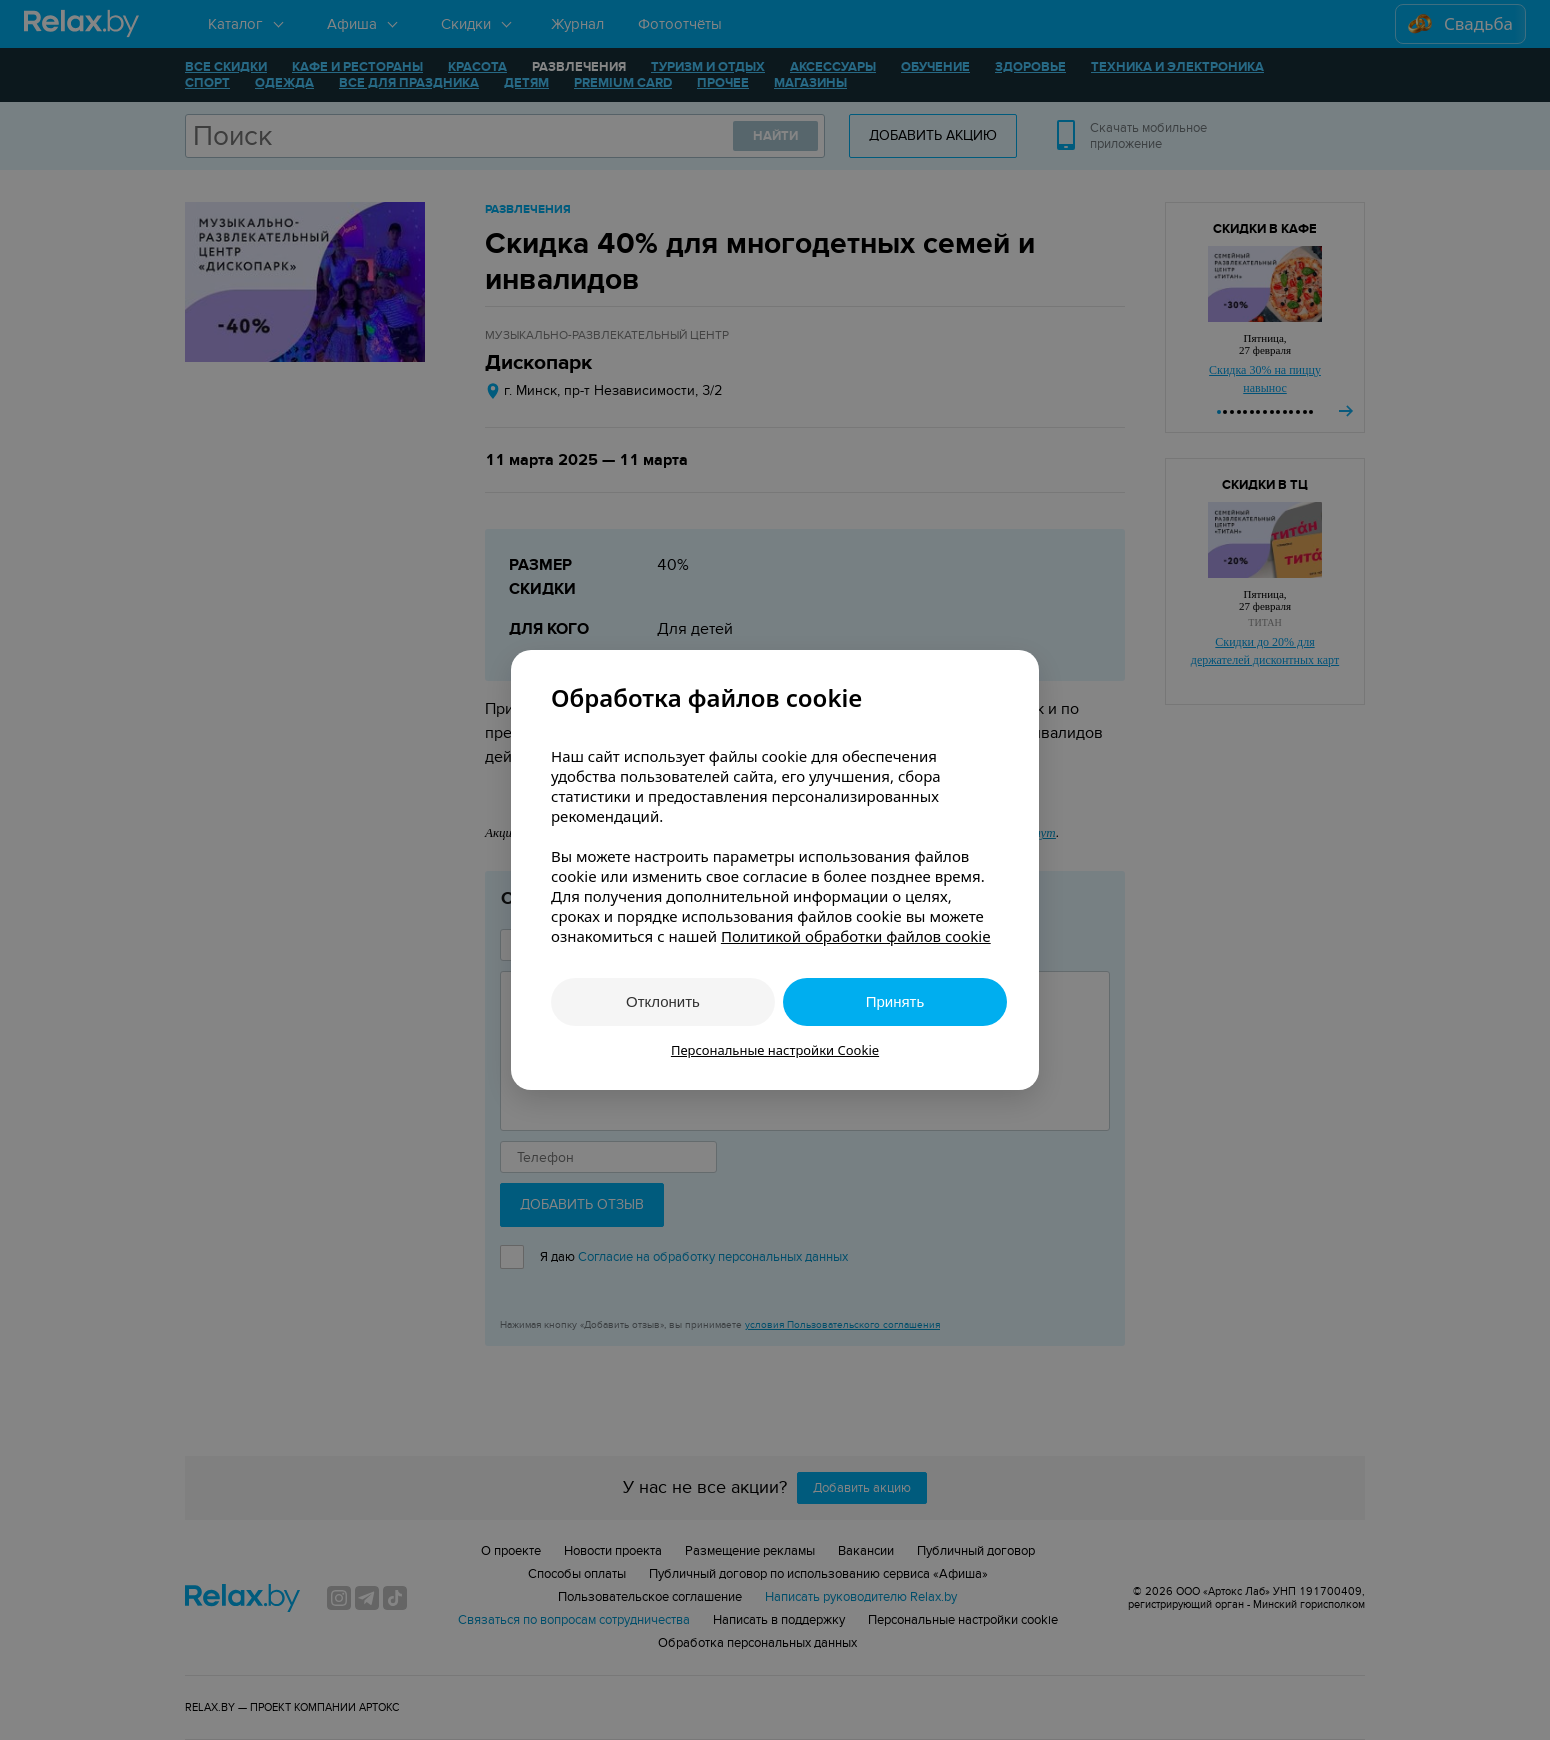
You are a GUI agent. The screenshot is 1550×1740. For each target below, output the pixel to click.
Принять (895, 1001)
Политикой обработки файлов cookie (856, 936)
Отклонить (663, 1001)
